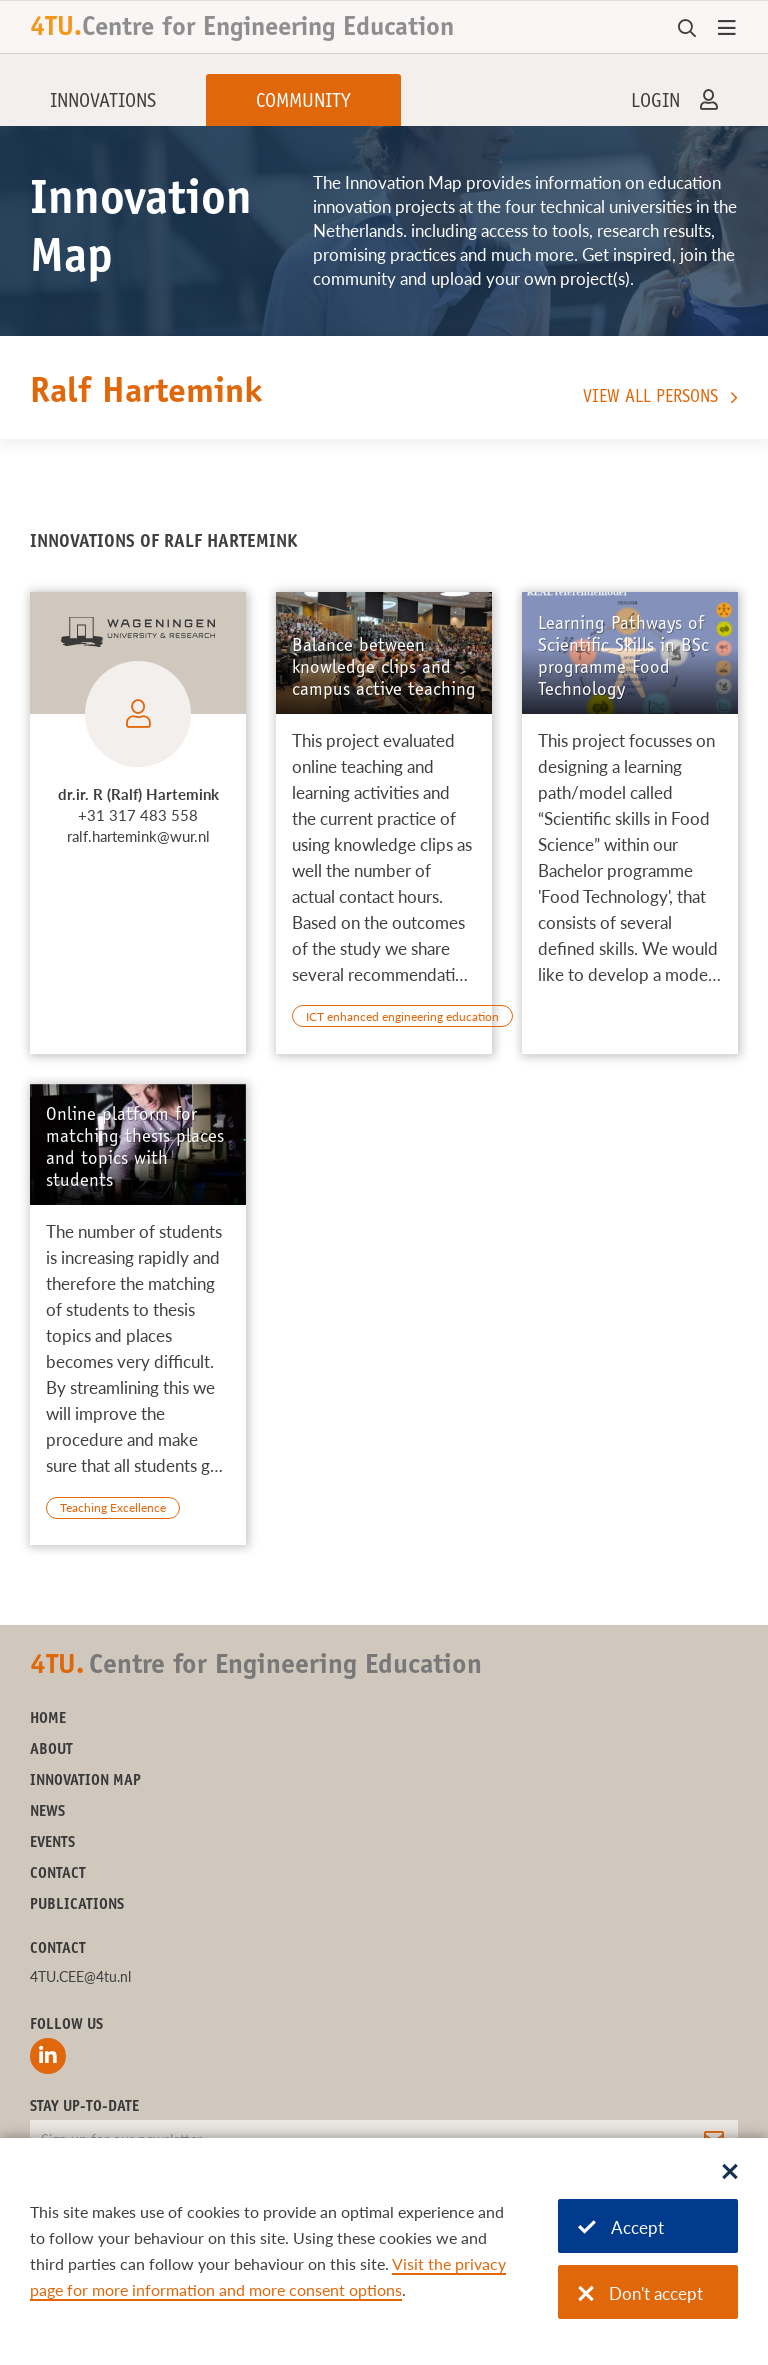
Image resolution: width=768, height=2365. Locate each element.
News (47, 1812)
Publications (77, 1905)
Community (303, 103)
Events (52, 1843)
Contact (58, 1874)
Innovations (103, 103)
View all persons (650, 398)
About (51, 1750)
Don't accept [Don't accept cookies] (640, 2293)
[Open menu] (727, 29)
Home (48, 1719)
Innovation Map (85, 1781)
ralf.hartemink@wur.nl (138, 836)
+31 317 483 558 (138, 815)
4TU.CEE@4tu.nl (80, 1976)
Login (655, 103)
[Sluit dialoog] (730, 2173)
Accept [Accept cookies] (621, 2227)
